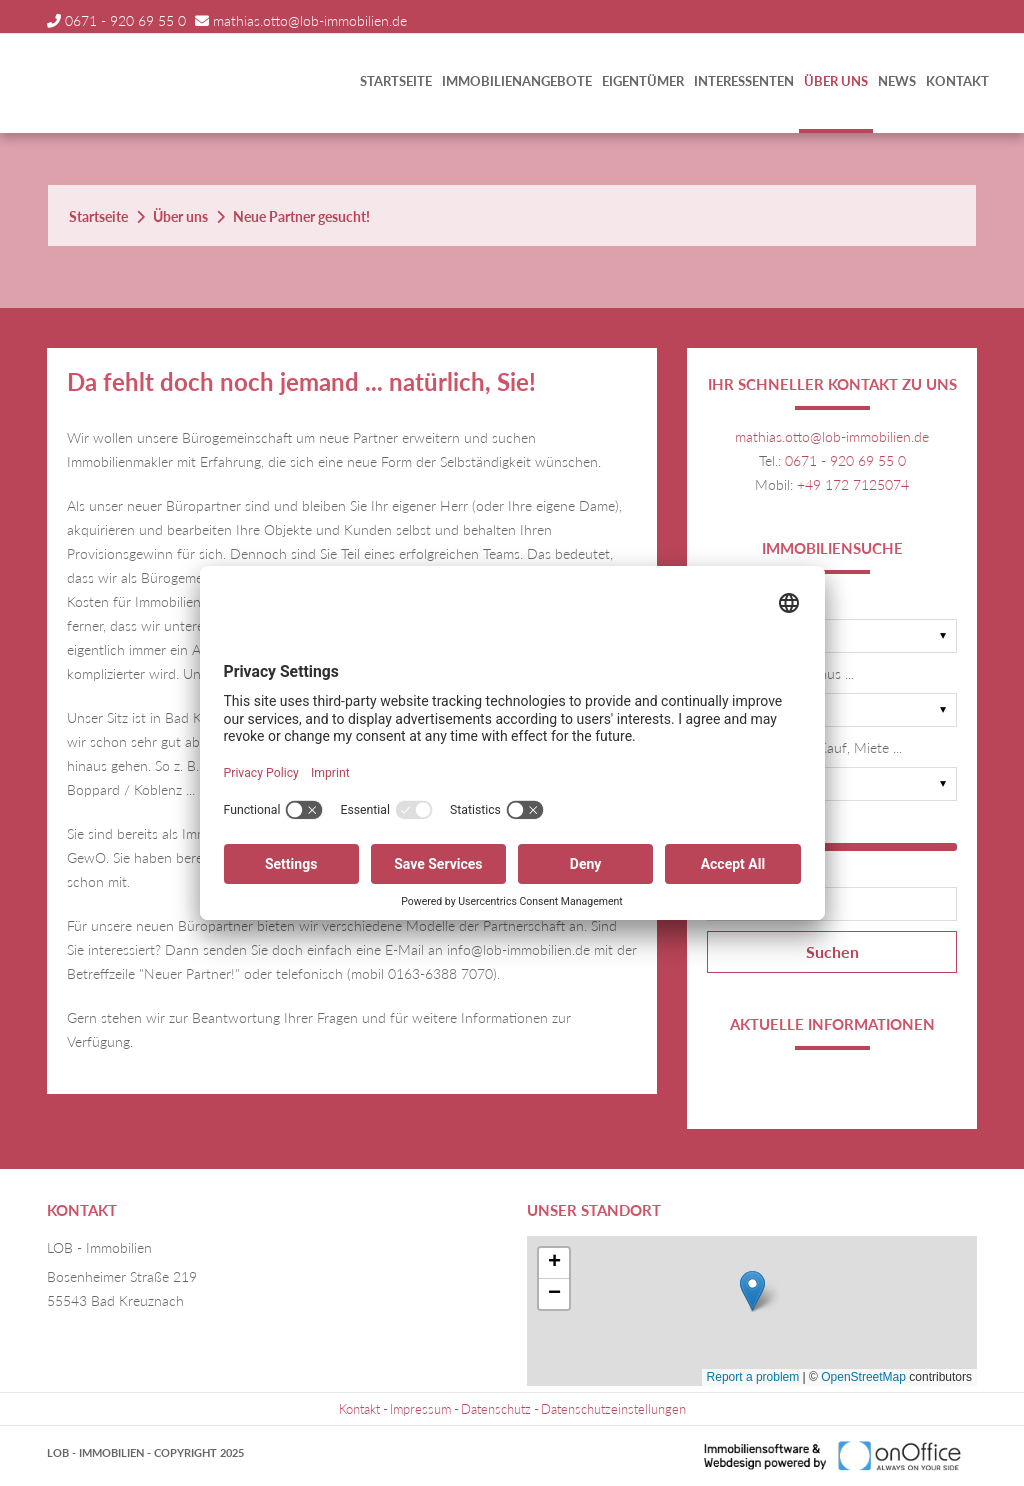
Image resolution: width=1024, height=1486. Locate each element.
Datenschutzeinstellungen (613, 1409)
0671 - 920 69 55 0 (125, 20)
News (897, 81)
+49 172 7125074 (853, 484)
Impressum (420, 1409)
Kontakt (957, 81)
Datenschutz (496, 1409)
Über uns (836, 81)
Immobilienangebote (517, 81)
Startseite (396, 81)
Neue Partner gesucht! (301, 216)
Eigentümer (643, 81)
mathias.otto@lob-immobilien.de (310, 20)
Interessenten (744, 81)
